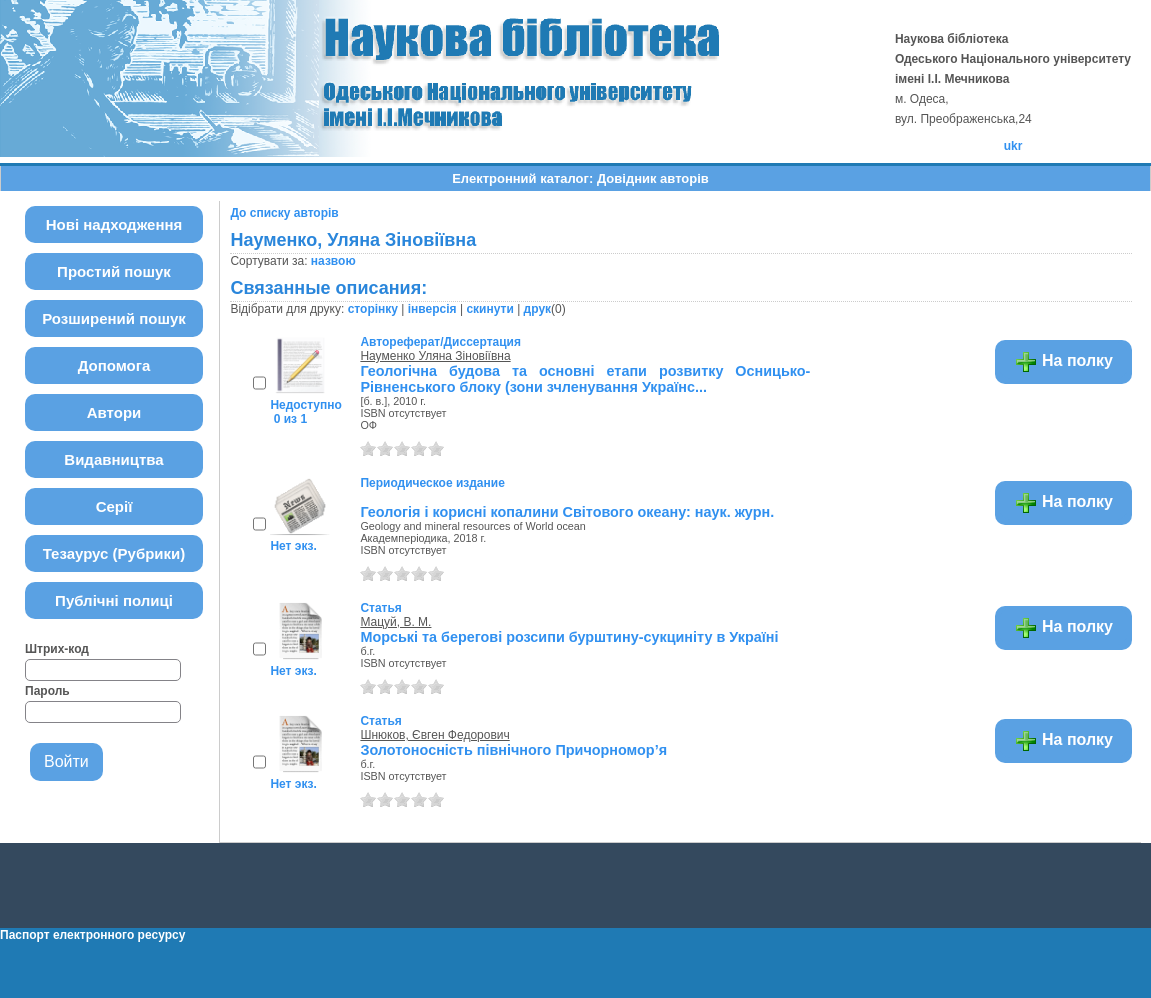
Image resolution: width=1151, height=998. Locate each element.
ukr (1013, 146)
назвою (333, 261)
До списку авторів (284, 213)
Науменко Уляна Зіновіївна (435, 356)
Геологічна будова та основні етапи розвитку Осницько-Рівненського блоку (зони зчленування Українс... (585, 379)
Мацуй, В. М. (395, 622)
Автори (114, 412)
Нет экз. (293, 546)
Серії (114, 506)
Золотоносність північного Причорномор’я (513, 750)
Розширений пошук (114, 318)
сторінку (373, 309)
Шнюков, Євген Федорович (434, 735)
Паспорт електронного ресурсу (92, 935)
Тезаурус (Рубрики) (114, 553)
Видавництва (113, 459)
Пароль (47, 691)
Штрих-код (57, 649)
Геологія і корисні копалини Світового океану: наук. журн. (567, 512)
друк (537, 309)
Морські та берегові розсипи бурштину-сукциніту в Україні (569, 637)
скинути (489, 309)
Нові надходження (114, 224)
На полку (1063, 362)
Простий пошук (114, 271)
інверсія (432, 309)
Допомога (114, 365)
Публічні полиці (114, 600)
